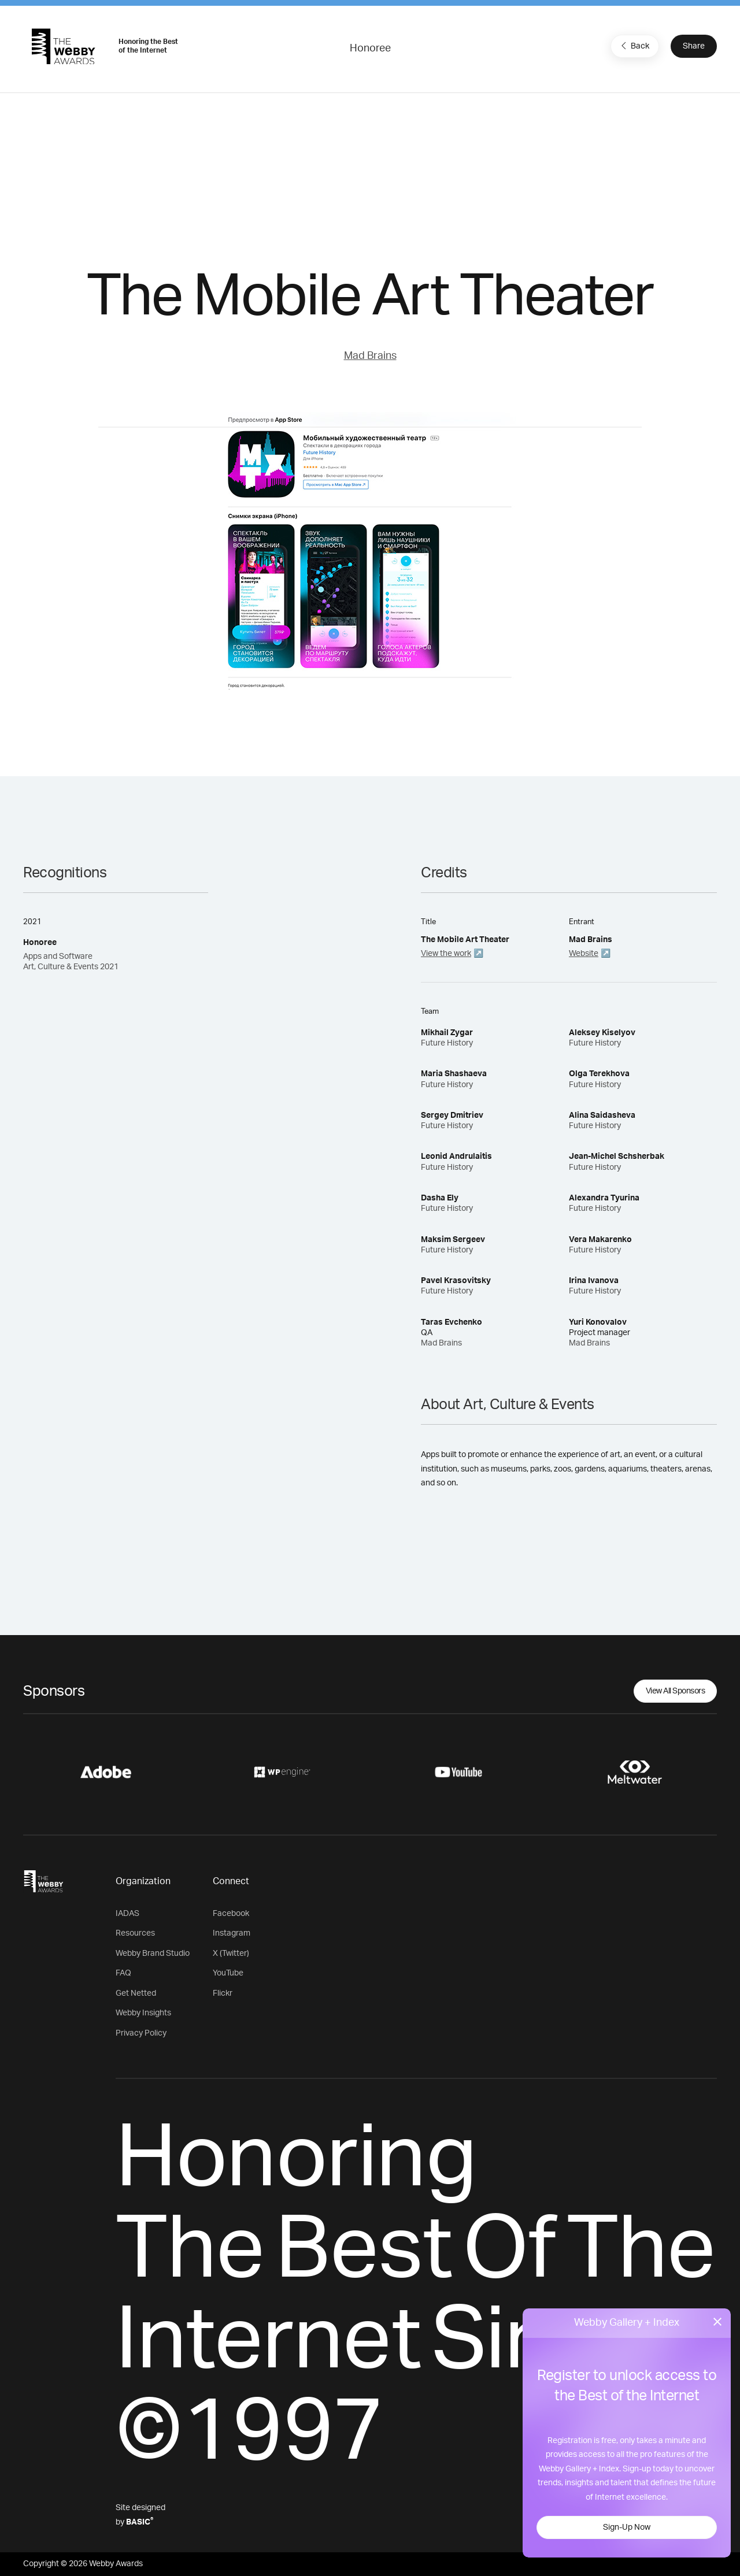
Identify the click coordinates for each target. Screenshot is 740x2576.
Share (694, 46)
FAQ (123, 1973)
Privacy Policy (141, 2033)
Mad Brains (370, 356)
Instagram (231, 1933)
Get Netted (136, 1993)
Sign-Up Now (626, 2527)
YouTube (228, 1973)
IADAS (127, 1914)
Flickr (222, 1993)
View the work (446, 954)
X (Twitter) (231, 1953)
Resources (135, 1933)
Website (583, 954)
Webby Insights (143, 2013)
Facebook (231, 1914)
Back (633, 45)
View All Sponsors (675, 1691)
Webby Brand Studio (153, 1953)
